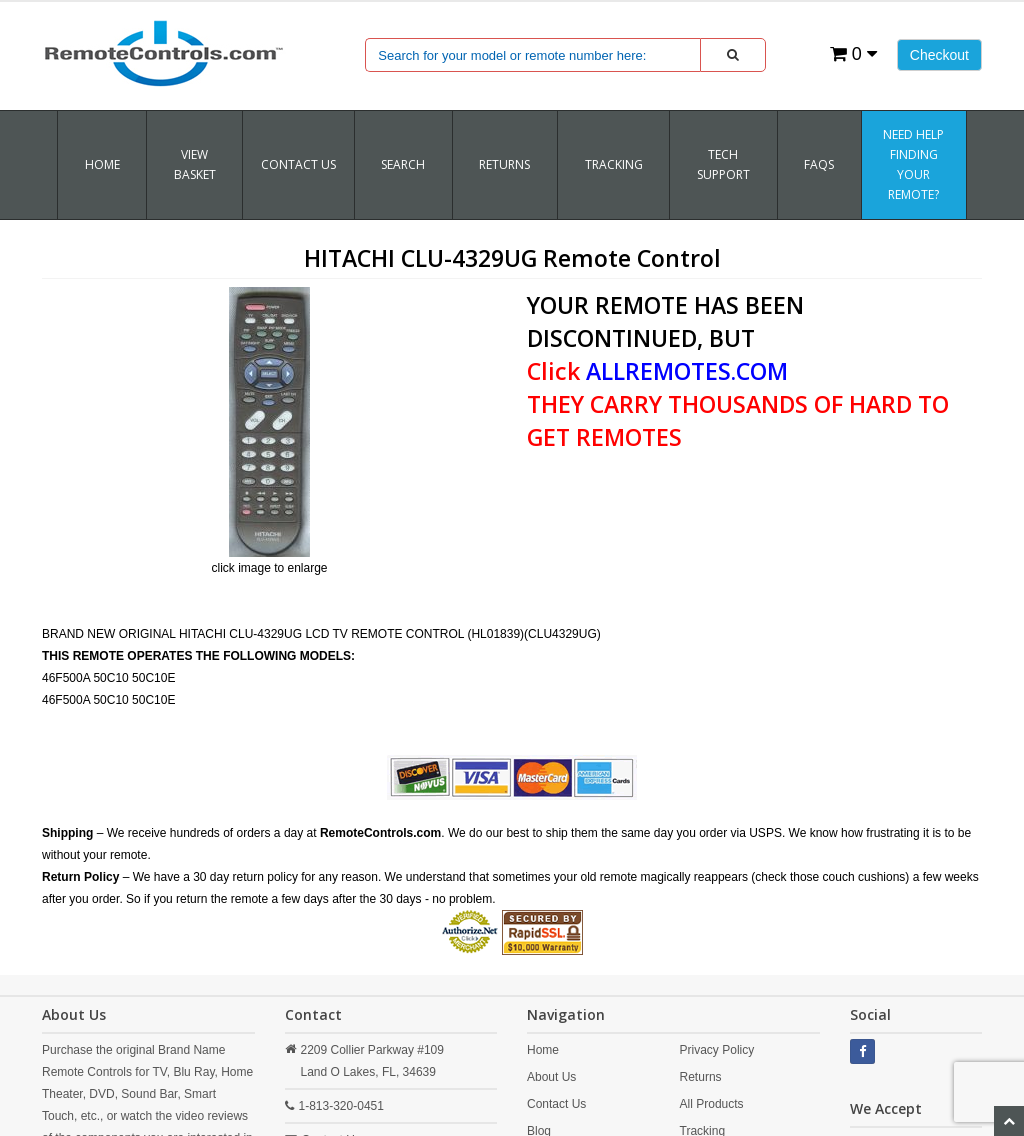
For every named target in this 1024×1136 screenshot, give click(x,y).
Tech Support (723, 164)
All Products (712, 1104)
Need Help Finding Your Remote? (913, 164)
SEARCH (403, 164)
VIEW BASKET (195, 164)
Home (102, 164)
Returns (701, 1077)
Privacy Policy (717, 1050)
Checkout (939, 55)
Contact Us (298, 164)
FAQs (819, 164)
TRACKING (614, 164)
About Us (551, 1077)
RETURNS (504, 164)
